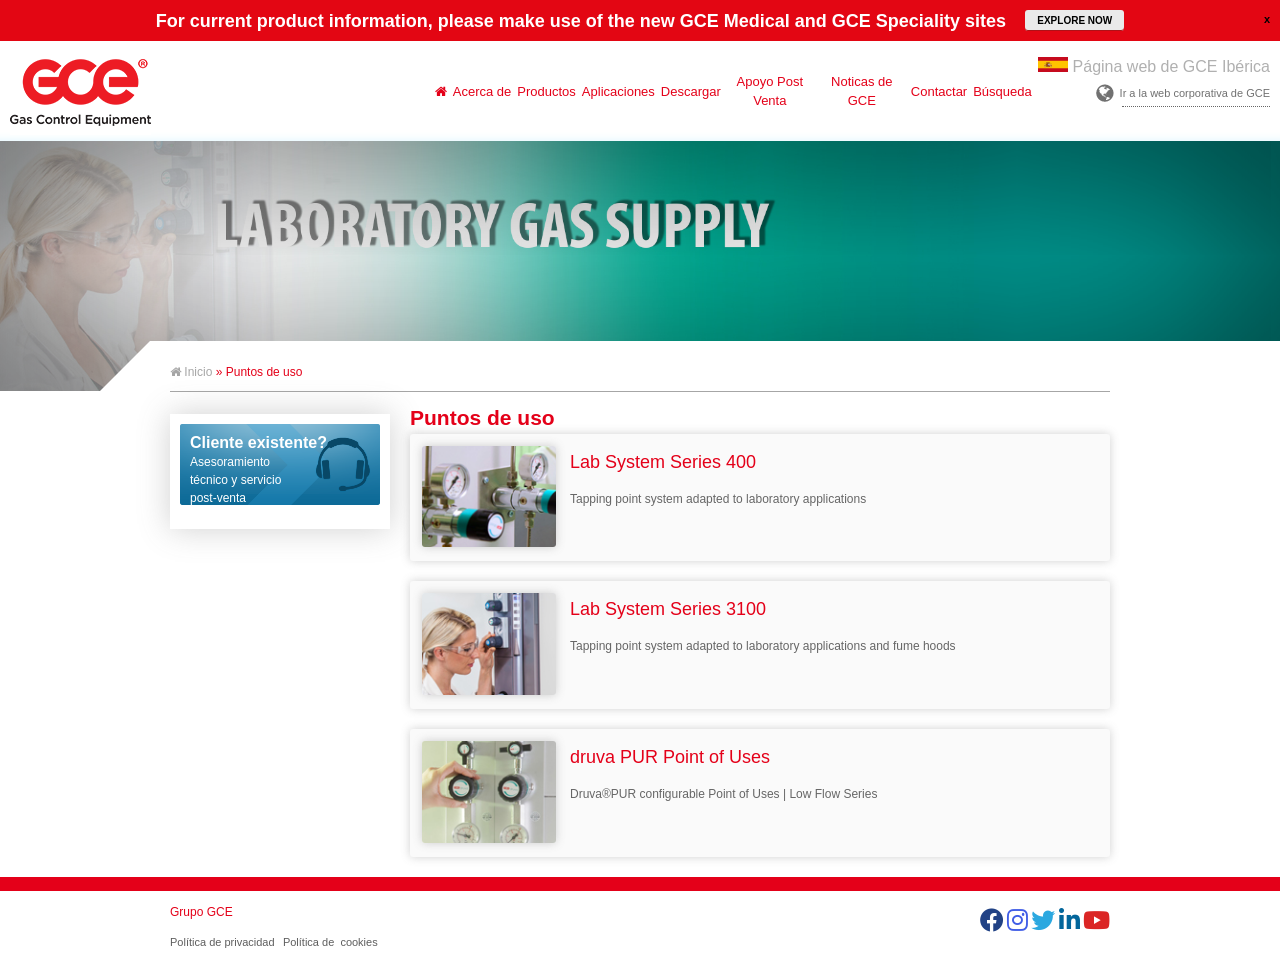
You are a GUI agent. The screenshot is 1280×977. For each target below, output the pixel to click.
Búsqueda (1002, 91)
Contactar (939, 91)
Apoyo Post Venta (770, 91)
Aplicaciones (618, 91)
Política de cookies (330, 942)
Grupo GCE (201, 912)
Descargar (691, 91)
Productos (546, 91)
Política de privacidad (222, 942)
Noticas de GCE (861, 91)
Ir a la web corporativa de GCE (1195, 93)
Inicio (191, 372)
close (1267, 19)
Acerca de (482, 91)
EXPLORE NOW (1074, 20)
